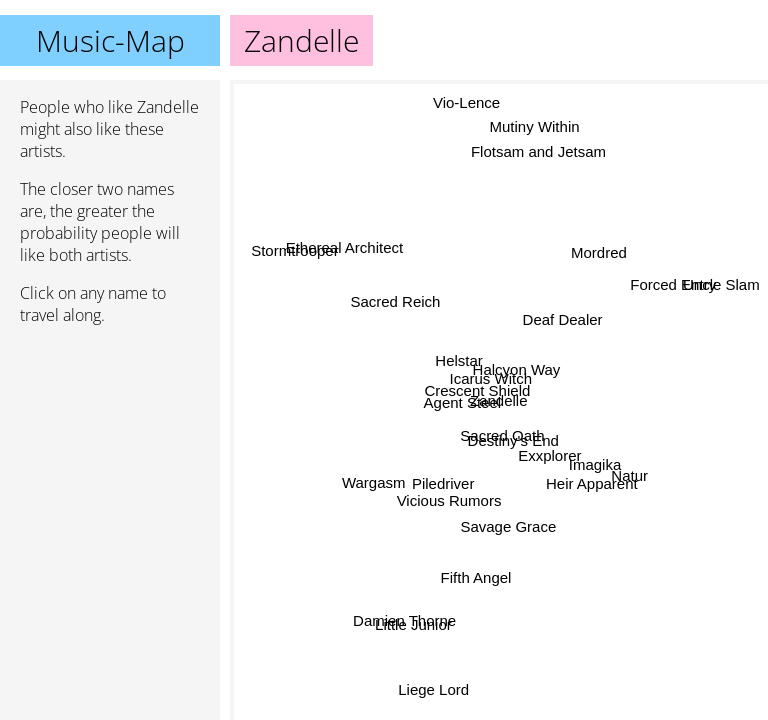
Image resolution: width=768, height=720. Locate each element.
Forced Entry (674, 284)
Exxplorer (550, 449)
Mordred (600, 253)
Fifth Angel (466, 573)
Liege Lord (437, 690)
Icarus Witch (489, 377)
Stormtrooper (300, 246)
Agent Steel (470, 414)
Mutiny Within (531, 126)
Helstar (460, 362)
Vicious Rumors (440, 480)
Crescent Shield (479, 393)
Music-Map (110, 40)
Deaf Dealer (555, 310)
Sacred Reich (394, 303)
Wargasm (379, 495)
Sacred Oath (503, 435)
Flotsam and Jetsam (545, 155)
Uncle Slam (721, 287)
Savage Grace (507, 526)
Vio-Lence (467, 105)
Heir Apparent (594, 472)
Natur (631, 461)
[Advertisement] (110, 447)
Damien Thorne (399, 615)
